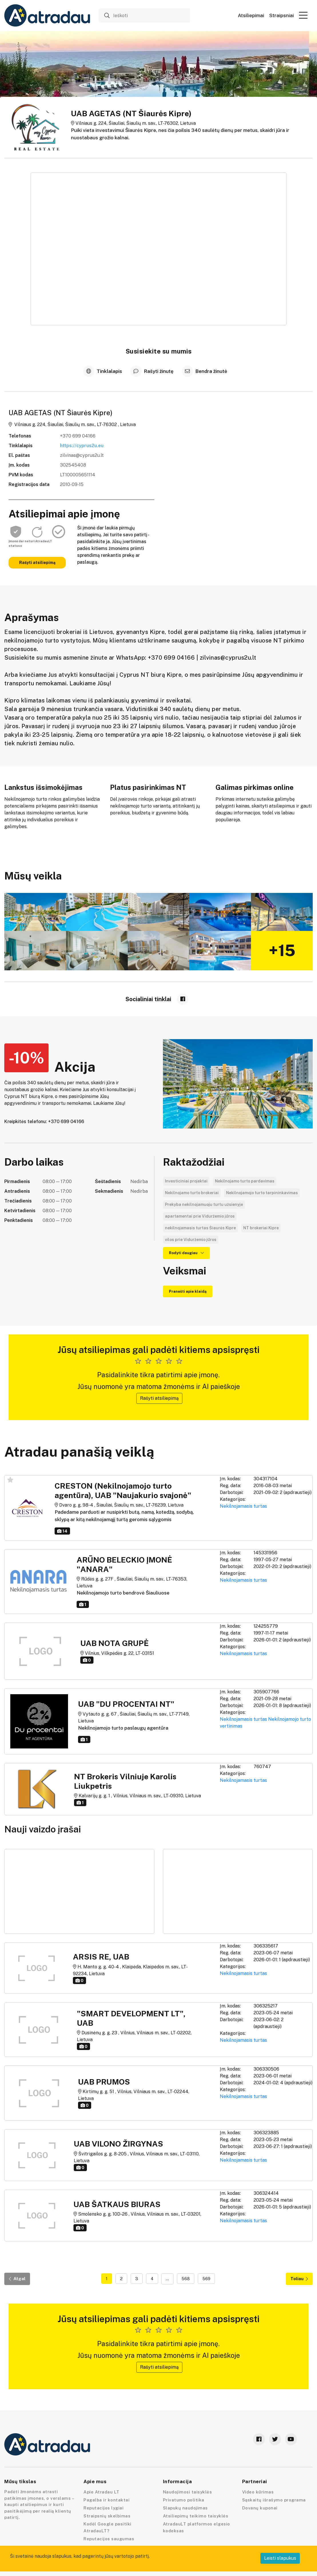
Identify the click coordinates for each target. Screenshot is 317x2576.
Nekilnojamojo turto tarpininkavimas (262, 1192)
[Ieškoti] (144, 15)
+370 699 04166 (77, 436)
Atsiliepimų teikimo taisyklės (195, 2515)
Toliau (299, 2278)
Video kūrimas (258, 2491)
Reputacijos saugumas (108, 2538)
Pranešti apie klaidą (187, 1291)
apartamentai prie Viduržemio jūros (200, 1216)
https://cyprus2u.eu (81, 445)
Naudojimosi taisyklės (187, 2491)
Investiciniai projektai (186, 1181)
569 (206, 2278)
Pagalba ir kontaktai (106, 2499)
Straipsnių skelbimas (106, 2515)
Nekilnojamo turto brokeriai (192, 1192)
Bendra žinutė (204, 371)
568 (186, 2278)
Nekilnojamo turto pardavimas (244, 1181)
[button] (303, 15)
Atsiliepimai (251, 15)
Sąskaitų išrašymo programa (274, 2499)
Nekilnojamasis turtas (243, 1506)
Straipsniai (281, 15)
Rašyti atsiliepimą (37, 562)
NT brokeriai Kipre (261, 1228)
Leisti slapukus (280, 2558)
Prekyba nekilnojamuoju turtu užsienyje (204, 1204)
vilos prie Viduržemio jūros (190, 1239)
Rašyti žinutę (152, 371)
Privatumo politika (183, 2499)
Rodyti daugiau (186, 1253)
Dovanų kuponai (260, 2507)
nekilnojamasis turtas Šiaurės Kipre (200, 1228)
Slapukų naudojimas (185, 2507)
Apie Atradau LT (101, 2491)
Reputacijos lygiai (103, 2507)
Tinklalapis (103, 371)
